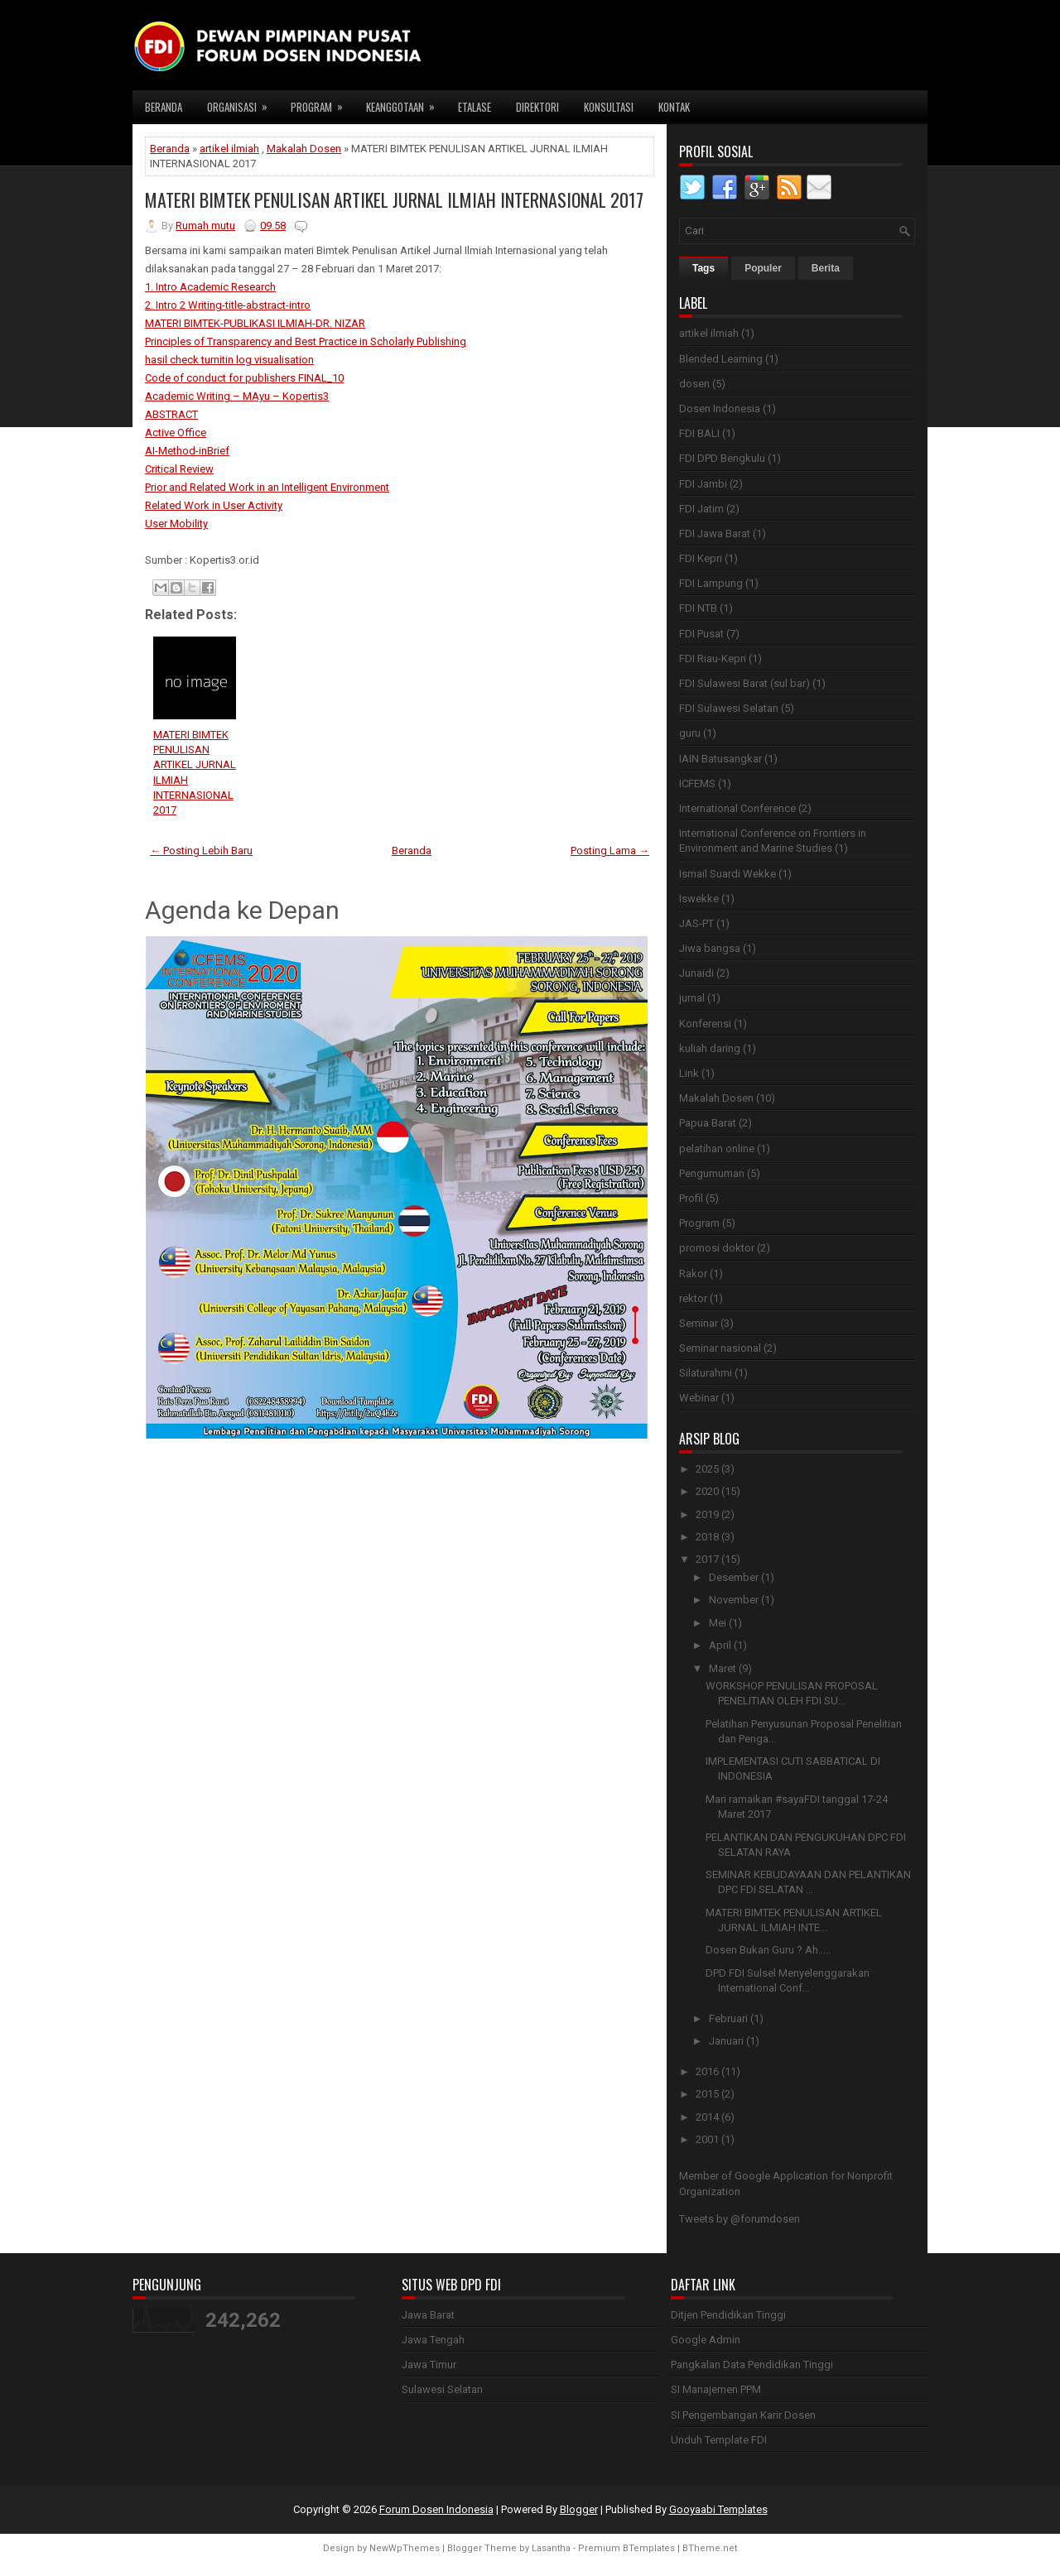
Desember (734, 1577)
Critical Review (179, 469)
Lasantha (551, 2548)
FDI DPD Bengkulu (722, 458)
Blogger (579, 2509)
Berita (826, 268)
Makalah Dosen (304, 148)
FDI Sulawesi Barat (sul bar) (744, 683)
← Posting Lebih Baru (201, 850)
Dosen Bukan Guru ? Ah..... (768, 1950)
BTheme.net (709, 2548)
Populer (763, 268)
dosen (694, 383)
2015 (707, 2094)
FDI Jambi (703, 484)
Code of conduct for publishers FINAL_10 (244, 378)
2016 (707, 2071)
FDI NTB (698, 608)
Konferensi (705, 1023)
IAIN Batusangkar (720, 758)
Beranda (163, 107)
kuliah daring (709, 1048)
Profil (691, 1198)
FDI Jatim (701, 508)
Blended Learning (721, 359)
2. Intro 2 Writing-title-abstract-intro (228, 305)
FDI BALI (699, 433)
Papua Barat (707, 1123)
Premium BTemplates (626, 2548)
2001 (707, 2139)
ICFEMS (697, 783)
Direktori (537, 107)
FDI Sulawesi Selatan (728, 708)
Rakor (693, 1273)
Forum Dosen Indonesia (436, 2509)
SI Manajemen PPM (716, 2389)
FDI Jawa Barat (714, 533)
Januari (726, 2041)
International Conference (737, 808)
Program (322, 102)
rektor (693, 1298)
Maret (722, 1668)
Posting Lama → (610, 850)
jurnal (692, 998)
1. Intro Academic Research (210, 287)
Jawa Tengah (433, 2339)
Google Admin (705, 2339)
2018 (707, 1537)
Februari (728, 2018)
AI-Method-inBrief (187, 451)
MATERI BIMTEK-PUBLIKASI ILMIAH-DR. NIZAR (255, 323)
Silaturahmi (705, 1373)
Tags (703, 268)
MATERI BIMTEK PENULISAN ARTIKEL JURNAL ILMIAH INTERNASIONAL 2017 (394, 199)
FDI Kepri (700, 558)
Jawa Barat (428, 2315)
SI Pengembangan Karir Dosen (743, 2415)
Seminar (698, 1323)
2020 (707, 1491)
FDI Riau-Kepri (712, 658)
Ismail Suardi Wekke (727, 873)
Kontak (674, 107)
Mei (717, 1623)
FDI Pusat (701, 633)
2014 (707, 2117)
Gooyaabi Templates (718, 2509)
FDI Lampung (711, 583)
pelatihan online (716, 1148)
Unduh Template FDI (719, 2440)
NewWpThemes (404, 2548)
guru (690, 733)
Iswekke (699, 898)
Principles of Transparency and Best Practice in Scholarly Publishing (305, 341)
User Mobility (176, 523)
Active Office (175, 432)
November (734, 1599)
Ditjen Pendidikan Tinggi (728, 2315)
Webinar (699, 1397)
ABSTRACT (171, 414)
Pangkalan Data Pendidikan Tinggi (752, 2364)
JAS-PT (696, 923)
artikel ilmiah (229, 148)
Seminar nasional (720, 1348)
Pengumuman (711, 1173)
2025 (707, 1469)
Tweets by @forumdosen (739, 2219)
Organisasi (242, 102)
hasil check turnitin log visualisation (229, 359)
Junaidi (696, 973)
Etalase (474, 107)
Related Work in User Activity (213, 505)
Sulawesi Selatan (442, 2389)
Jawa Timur (429, 2364)
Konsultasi (609, 107)
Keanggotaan (406, 102)
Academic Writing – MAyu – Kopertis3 (237, 396)
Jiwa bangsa (709, 948)
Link (689, 1073)
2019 (707, 1514)
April (720, 1645)
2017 (707, 1559)
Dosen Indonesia (719, 408)
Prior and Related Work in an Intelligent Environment (267, 487)
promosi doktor (716, 1248)
